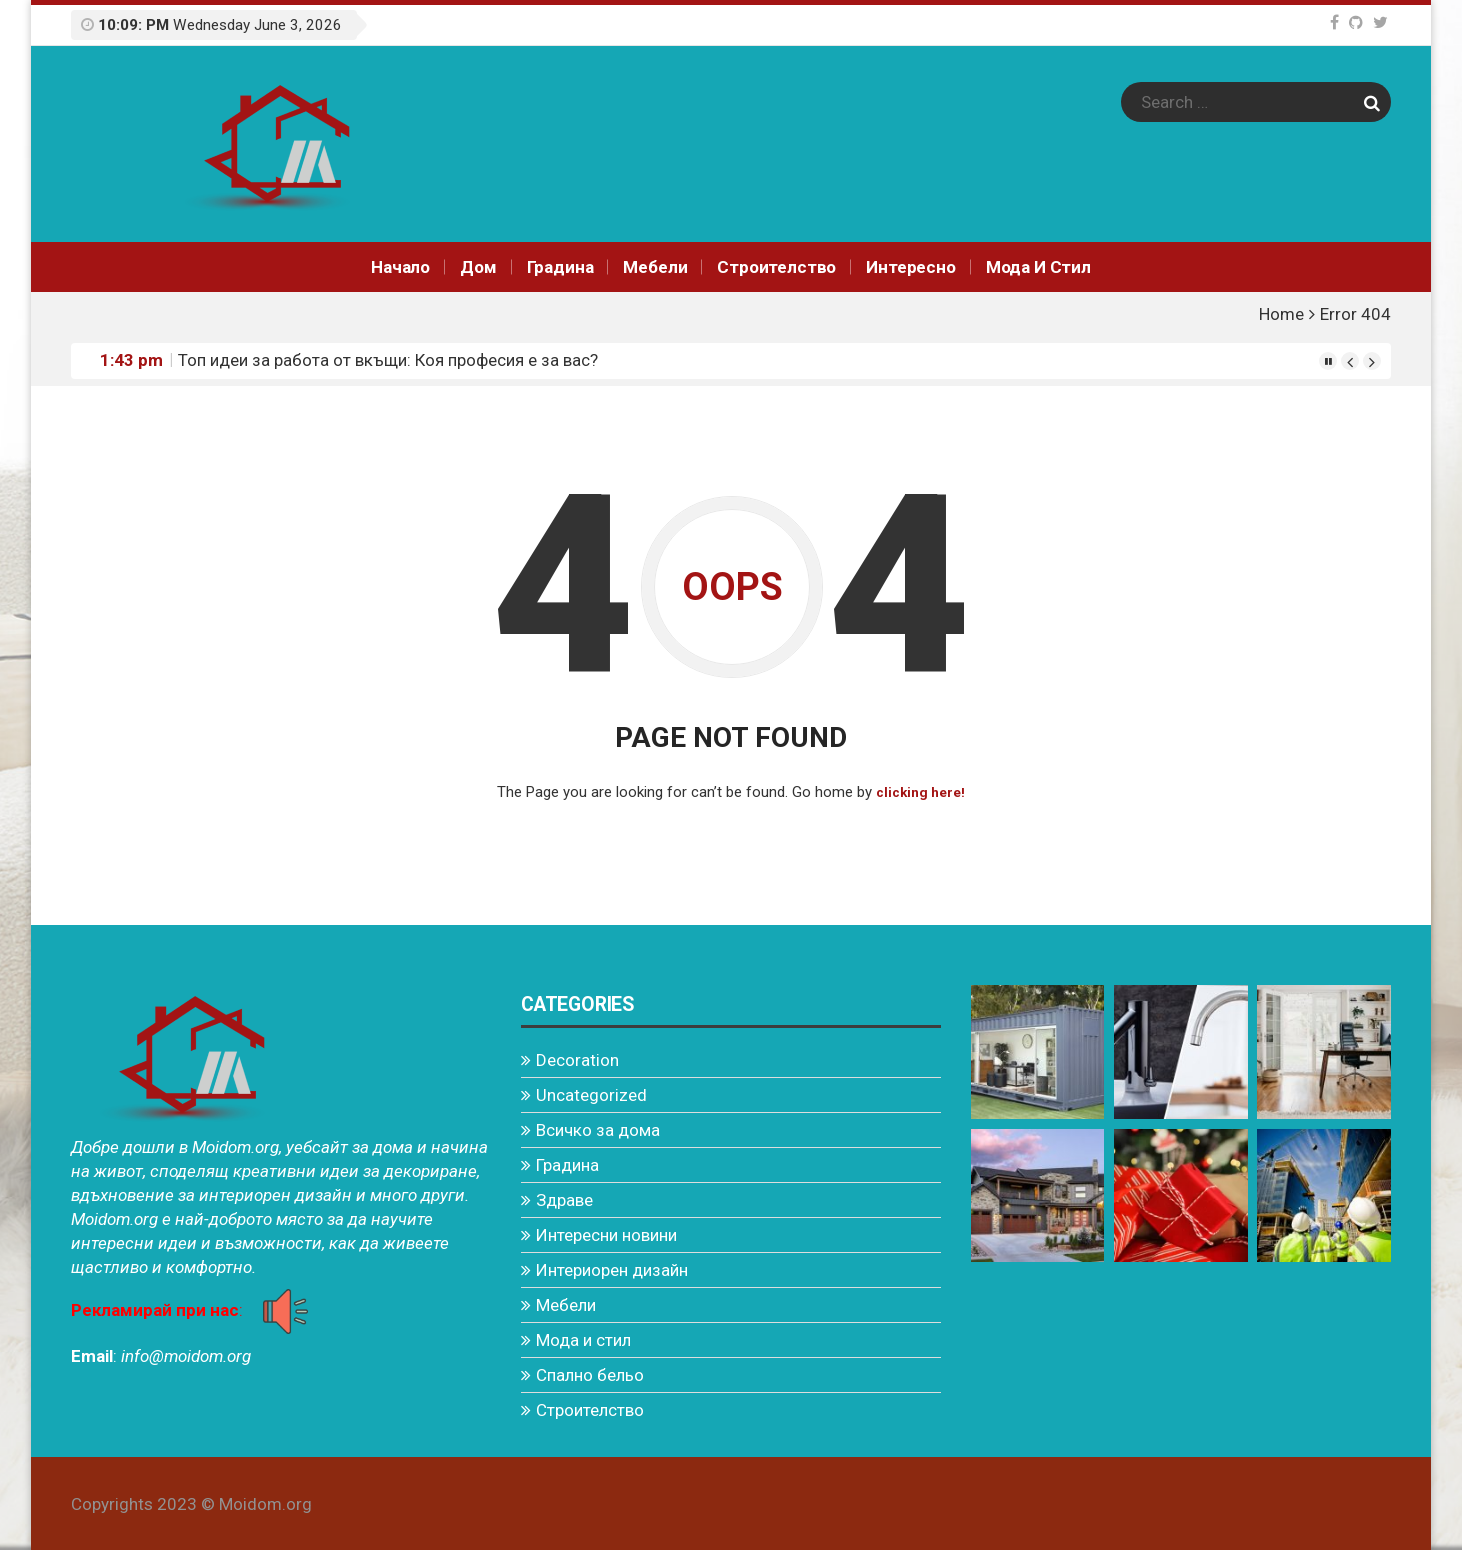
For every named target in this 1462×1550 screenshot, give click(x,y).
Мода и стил (1038, 267)
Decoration (577, 1059)
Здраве (564, 1199)
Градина (560, 267)
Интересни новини (606, 1234)
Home (1281, 314)
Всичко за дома (598, 1129)
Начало (400, 267)
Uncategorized (591, 1094)
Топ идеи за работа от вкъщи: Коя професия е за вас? (388, 360)
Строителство (776, 267)
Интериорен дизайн (612, 1269)
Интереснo (910, 267)
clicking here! (920, 792)
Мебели (655, 267)
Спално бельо (590, 1374)
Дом (478, 267)
